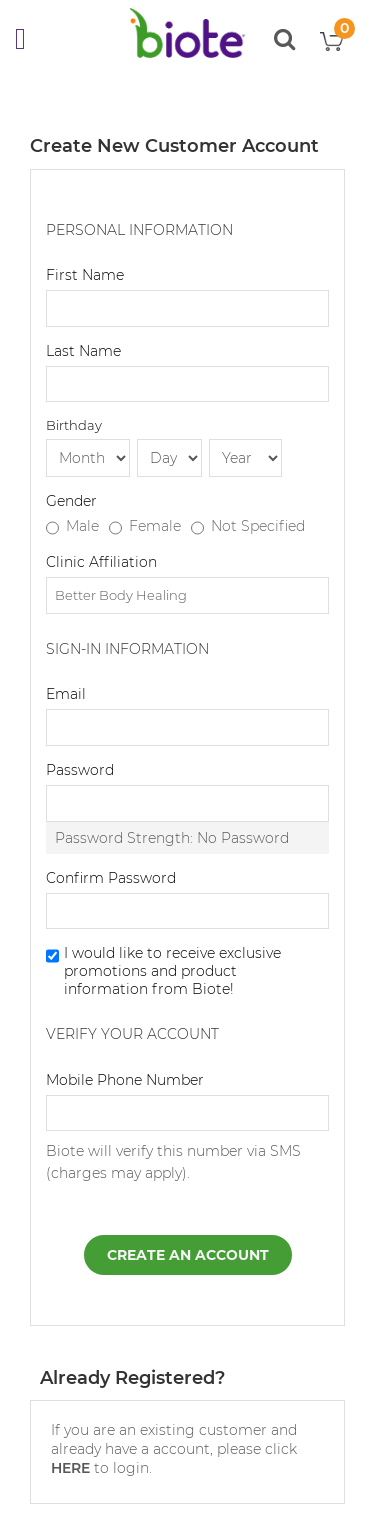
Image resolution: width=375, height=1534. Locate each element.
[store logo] (187, 33)
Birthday (74, 425)
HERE (70, 1468)
